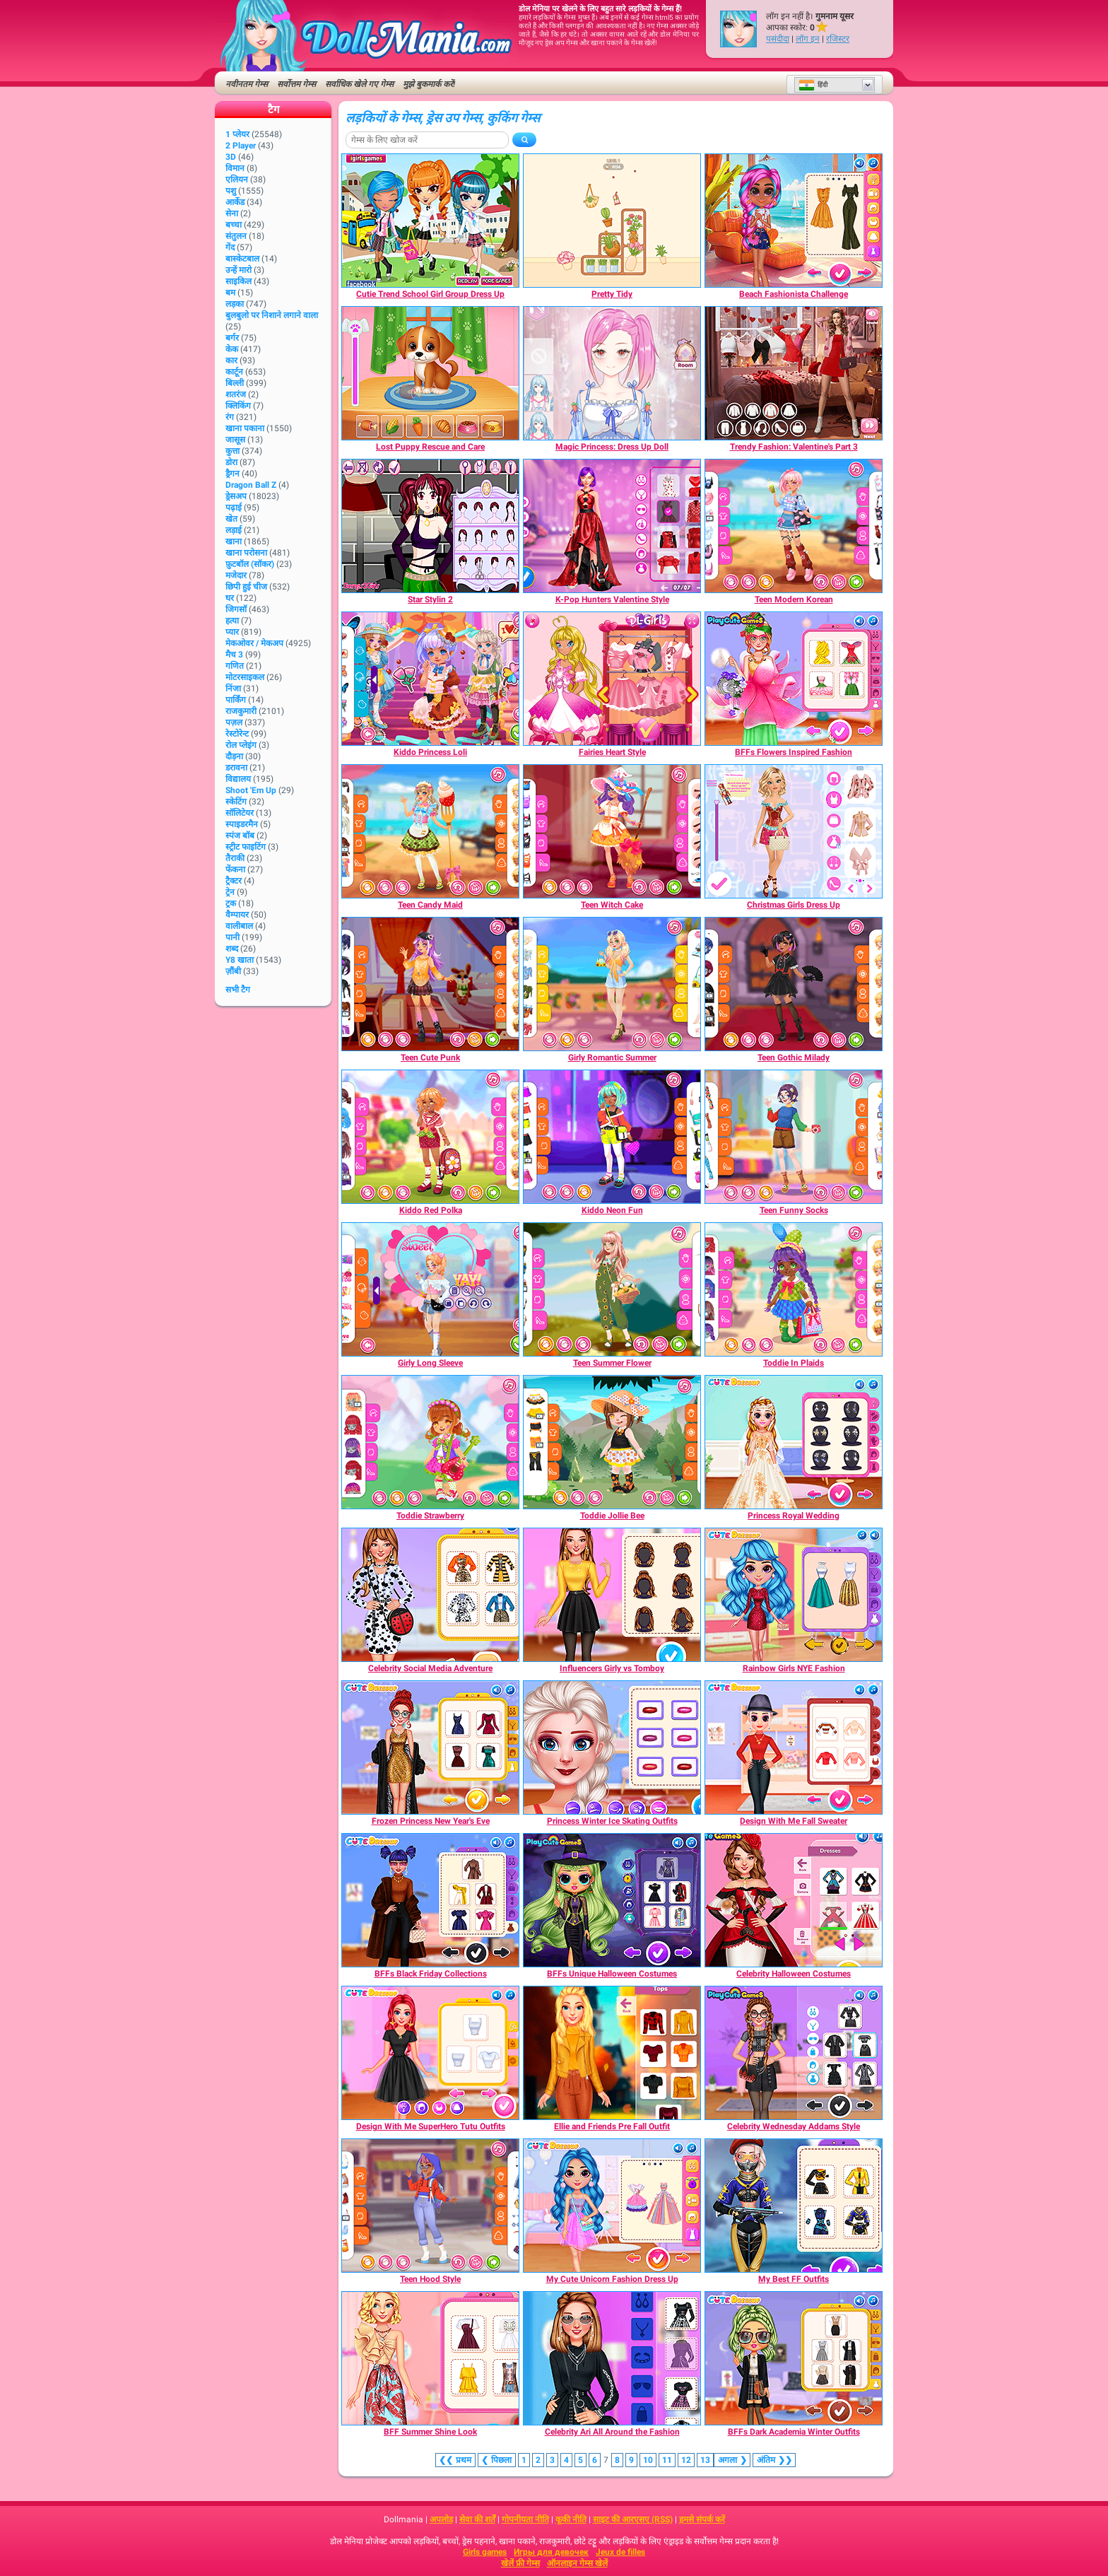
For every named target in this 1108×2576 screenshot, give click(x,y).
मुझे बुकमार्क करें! (429, 84)
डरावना (236, 768)
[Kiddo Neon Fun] (612, 1137)
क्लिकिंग (238, 406)
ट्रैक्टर (233, 881)
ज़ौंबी (233, 971)
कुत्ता (232, 451)
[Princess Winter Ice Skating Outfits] (612, 1747)
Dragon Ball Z (250, 485)
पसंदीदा (777, 39)
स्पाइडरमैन (241, 824)
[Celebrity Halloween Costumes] (794, 1900)
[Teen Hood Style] (430, 2205)
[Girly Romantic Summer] (612, 984)
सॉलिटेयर (239, 813)
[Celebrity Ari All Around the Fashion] (612, 2358)
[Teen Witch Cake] (612, 831)
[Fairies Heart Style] (612, 678)
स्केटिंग (236, 802)
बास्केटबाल (242, 259)
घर (229, 598)
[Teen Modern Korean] (794, 526)
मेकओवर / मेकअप (254, 643)
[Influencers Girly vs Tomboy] (612, 1595)
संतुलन (236, 236)
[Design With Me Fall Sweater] (794, 1747)
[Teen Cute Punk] (430, 984)
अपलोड (441, 2519)
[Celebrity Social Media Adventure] (430, 1595)
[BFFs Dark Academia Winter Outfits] (794, 2358)
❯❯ (774, 2460)
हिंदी (812, 84)
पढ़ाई (233, 508)
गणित (234, 666)
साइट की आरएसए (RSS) (633, 2519)
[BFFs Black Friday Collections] (430, 1900)
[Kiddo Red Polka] (430, 1137)
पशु (230, 191)
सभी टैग (237, 990)
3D (230, 157)
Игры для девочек (551, 2552)
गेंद (230, 247)
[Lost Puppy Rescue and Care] (430, 373)
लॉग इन (808, 39)
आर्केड (234, 202)
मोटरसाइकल (244, 677)
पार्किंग (235, 700)
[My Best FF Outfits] (794, 2205)
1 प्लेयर (237, 134)
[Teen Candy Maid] (430, 831)
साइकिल (238, 281)
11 (667, 2460)
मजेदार (236, 575)
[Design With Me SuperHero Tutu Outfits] (430, 2053)
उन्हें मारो (238, 270)
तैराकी (234, 858)
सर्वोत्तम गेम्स (296, 84)
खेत (231, 519)
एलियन (236, 180)
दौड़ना (234, 756)
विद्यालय (238, 779)
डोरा (231, 462)
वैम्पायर (237, 915)
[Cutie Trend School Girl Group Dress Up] (430, 220)
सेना (231, 213)
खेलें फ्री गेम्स (520, 2563)
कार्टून (234, 372)
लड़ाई (233, 530)
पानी (232, 937)
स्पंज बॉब (239, 836)
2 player (240, 146)
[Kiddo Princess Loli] (430, 678)
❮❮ (455, 2460)
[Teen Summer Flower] (612, 1289)
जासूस (235, 440)
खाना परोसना (246, 553)
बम (230, 293)
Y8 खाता (239, 960)
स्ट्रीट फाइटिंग (245, 847)
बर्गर (232, 338)
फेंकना (235, 869)
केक (231, 349)
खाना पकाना (244, 428)
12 (686, 2460)
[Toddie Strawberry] (430, 1442)
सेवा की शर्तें (477, 2519)
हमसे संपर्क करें (702, 2519)
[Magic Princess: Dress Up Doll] (612, 373)
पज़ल (233, 722)
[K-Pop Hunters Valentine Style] (612, 526)
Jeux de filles (620, 2552)
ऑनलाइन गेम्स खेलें (577, 2563)
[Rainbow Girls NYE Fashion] (794, 1595)
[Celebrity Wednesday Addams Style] (794, 2053)
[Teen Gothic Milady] (794, 984)
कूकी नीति (571, 2519)
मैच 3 (234, 655)
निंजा (233, 688)
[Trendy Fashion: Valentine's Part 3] (794, 373)
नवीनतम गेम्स (246, 84)
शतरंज (235, 394)
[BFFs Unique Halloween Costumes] (612, 1900)
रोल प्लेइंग (241, 745)
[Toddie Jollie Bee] (612, 1442)
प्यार (232, 632)
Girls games (485, 2552)
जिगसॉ (236, 609)
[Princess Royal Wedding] (794, 1442)
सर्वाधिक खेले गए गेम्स (359, 84)
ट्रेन (230, 892)
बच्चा (233, 225)
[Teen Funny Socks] (794, 1137)
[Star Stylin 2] (430, 526)
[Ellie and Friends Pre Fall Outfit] (612, 2053)
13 (705, 2460)
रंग (229, 417)
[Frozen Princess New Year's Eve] (430, 1747)
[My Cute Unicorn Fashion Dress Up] (612, 2205)
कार (231, 360)
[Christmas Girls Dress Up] (794, 831)
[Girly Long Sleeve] (430, 1289)
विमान (234, 168)
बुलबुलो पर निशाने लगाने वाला (271, 315)
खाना (233, 541)
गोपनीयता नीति (525, 2519)
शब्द (231, 949)
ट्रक (230, 903)
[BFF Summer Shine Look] (430, 2358)
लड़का (234, 304)
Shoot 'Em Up (250, 790)
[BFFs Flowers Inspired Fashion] (794, 678)
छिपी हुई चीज (246, 587)
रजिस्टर (837, 39)
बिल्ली (234, 383)
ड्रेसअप (236, 496)
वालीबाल (239, 926)
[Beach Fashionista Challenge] (794, 220)
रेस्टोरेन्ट (237, 734)
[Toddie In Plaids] (794, 1289)
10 (648, 2460)
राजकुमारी (241, 711)
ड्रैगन (232, 474)
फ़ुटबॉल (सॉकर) (249, 564)
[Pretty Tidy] (612, 220)
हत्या (232, 621)
